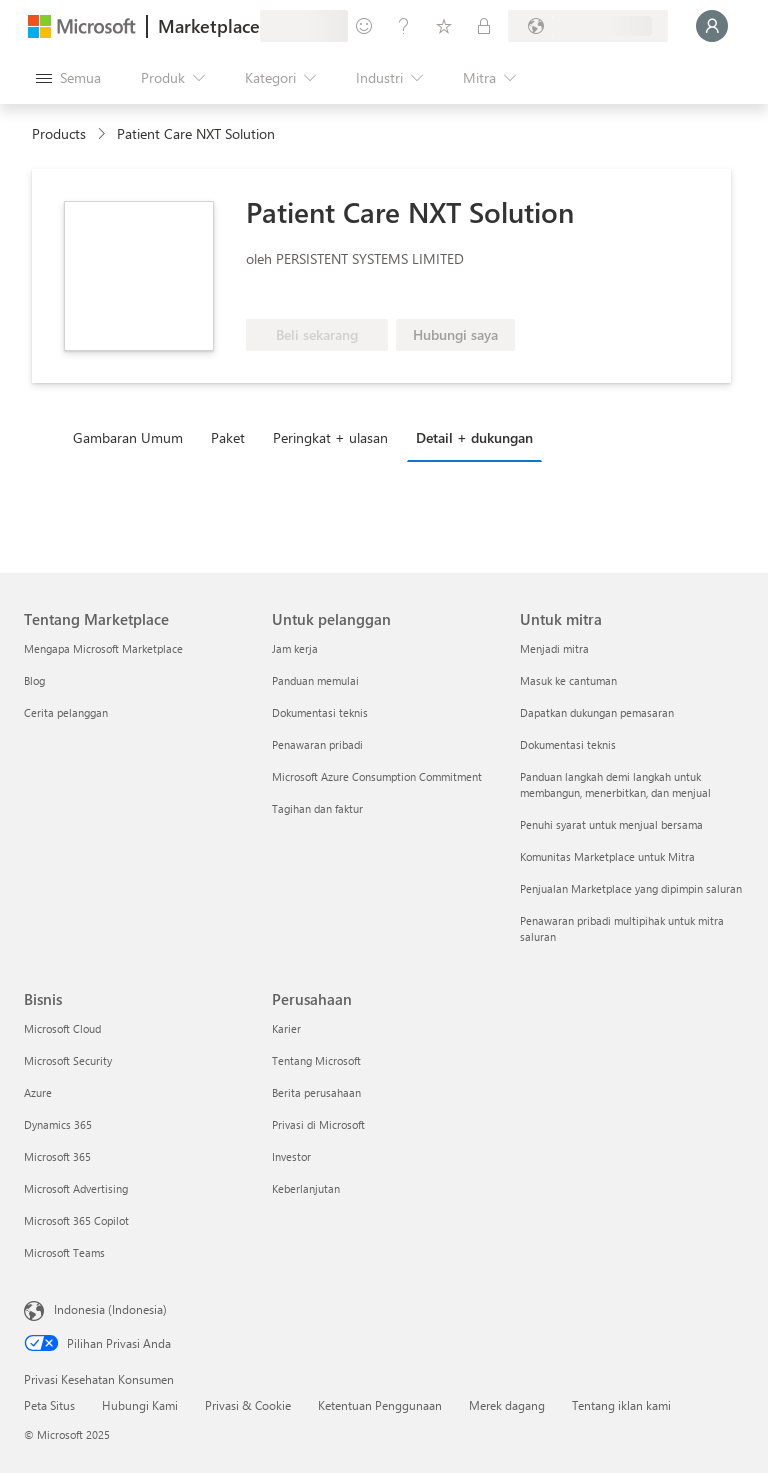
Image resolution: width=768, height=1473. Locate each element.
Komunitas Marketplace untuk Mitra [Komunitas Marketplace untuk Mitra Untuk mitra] (607, 856)
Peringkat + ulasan (330, 437)
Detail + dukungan (474, 437)
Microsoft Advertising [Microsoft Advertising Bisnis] (76, 1188)
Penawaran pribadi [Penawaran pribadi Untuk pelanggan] (317, 744)
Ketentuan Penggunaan (380, 1405)
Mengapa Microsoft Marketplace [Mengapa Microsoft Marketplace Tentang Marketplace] (103, 648)
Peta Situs (49, 1405)
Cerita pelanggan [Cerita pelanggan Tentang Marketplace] (66, 712)
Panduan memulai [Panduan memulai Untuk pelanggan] (315, 680)
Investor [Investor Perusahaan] (291, 1156)
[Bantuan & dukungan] (404, 26)
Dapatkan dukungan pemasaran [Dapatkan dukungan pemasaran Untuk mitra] (597, 712)
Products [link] (59, 133)
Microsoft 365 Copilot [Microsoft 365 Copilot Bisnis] (76, 1220)
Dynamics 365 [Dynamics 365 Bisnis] (58, 1124)
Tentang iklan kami (621, 1405)
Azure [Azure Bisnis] (38, 1092)
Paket (228, 437)
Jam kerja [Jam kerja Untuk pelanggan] (295, 648)
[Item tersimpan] (444, 26)
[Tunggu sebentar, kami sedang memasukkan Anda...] (712, 26)
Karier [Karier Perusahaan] (286, 1028)
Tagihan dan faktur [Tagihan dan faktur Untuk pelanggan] (317, 808)
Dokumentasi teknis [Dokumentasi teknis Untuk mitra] (568, 744)
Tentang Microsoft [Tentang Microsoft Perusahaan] (316, 1060)
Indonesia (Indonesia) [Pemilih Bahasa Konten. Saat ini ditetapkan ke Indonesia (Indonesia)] (110, 1309)
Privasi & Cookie (248, 1405)
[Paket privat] (484, 26)
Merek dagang (507, 1405)
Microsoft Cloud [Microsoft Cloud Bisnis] (62, 1028)
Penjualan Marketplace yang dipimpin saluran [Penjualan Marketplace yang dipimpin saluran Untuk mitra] (631, 888)
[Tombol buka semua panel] (68, 78)
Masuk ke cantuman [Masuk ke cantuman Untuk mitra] (568, 680)
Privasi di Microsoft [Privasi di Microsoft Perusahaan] (318, 1124)
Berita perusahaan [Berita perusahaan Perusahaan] (316, 1092)
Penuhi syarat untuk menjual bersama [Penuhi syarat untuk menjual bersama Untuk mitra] (611, 824)
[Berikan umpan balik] (364, 26)
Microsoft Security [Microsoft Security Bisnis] (68, 1060)
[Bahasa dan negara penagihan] (588, 26)
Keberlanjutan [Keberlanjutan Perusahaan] (306, 1188)
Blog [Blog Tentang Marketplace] (34, 680)
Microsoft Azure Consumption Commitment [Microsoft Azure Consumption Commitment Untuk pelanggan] (377, 776)
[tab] (133, 437)
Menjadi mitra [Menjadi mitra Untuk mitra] (554, 648)
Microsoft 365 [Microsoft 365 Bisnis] (57, 1156)
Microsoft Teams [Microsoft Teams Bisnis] (64, 1252)
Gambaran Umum (128, 437)
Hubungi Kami (140, 1405)
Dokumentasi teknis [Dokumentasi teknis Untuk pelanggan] (320, 712)
